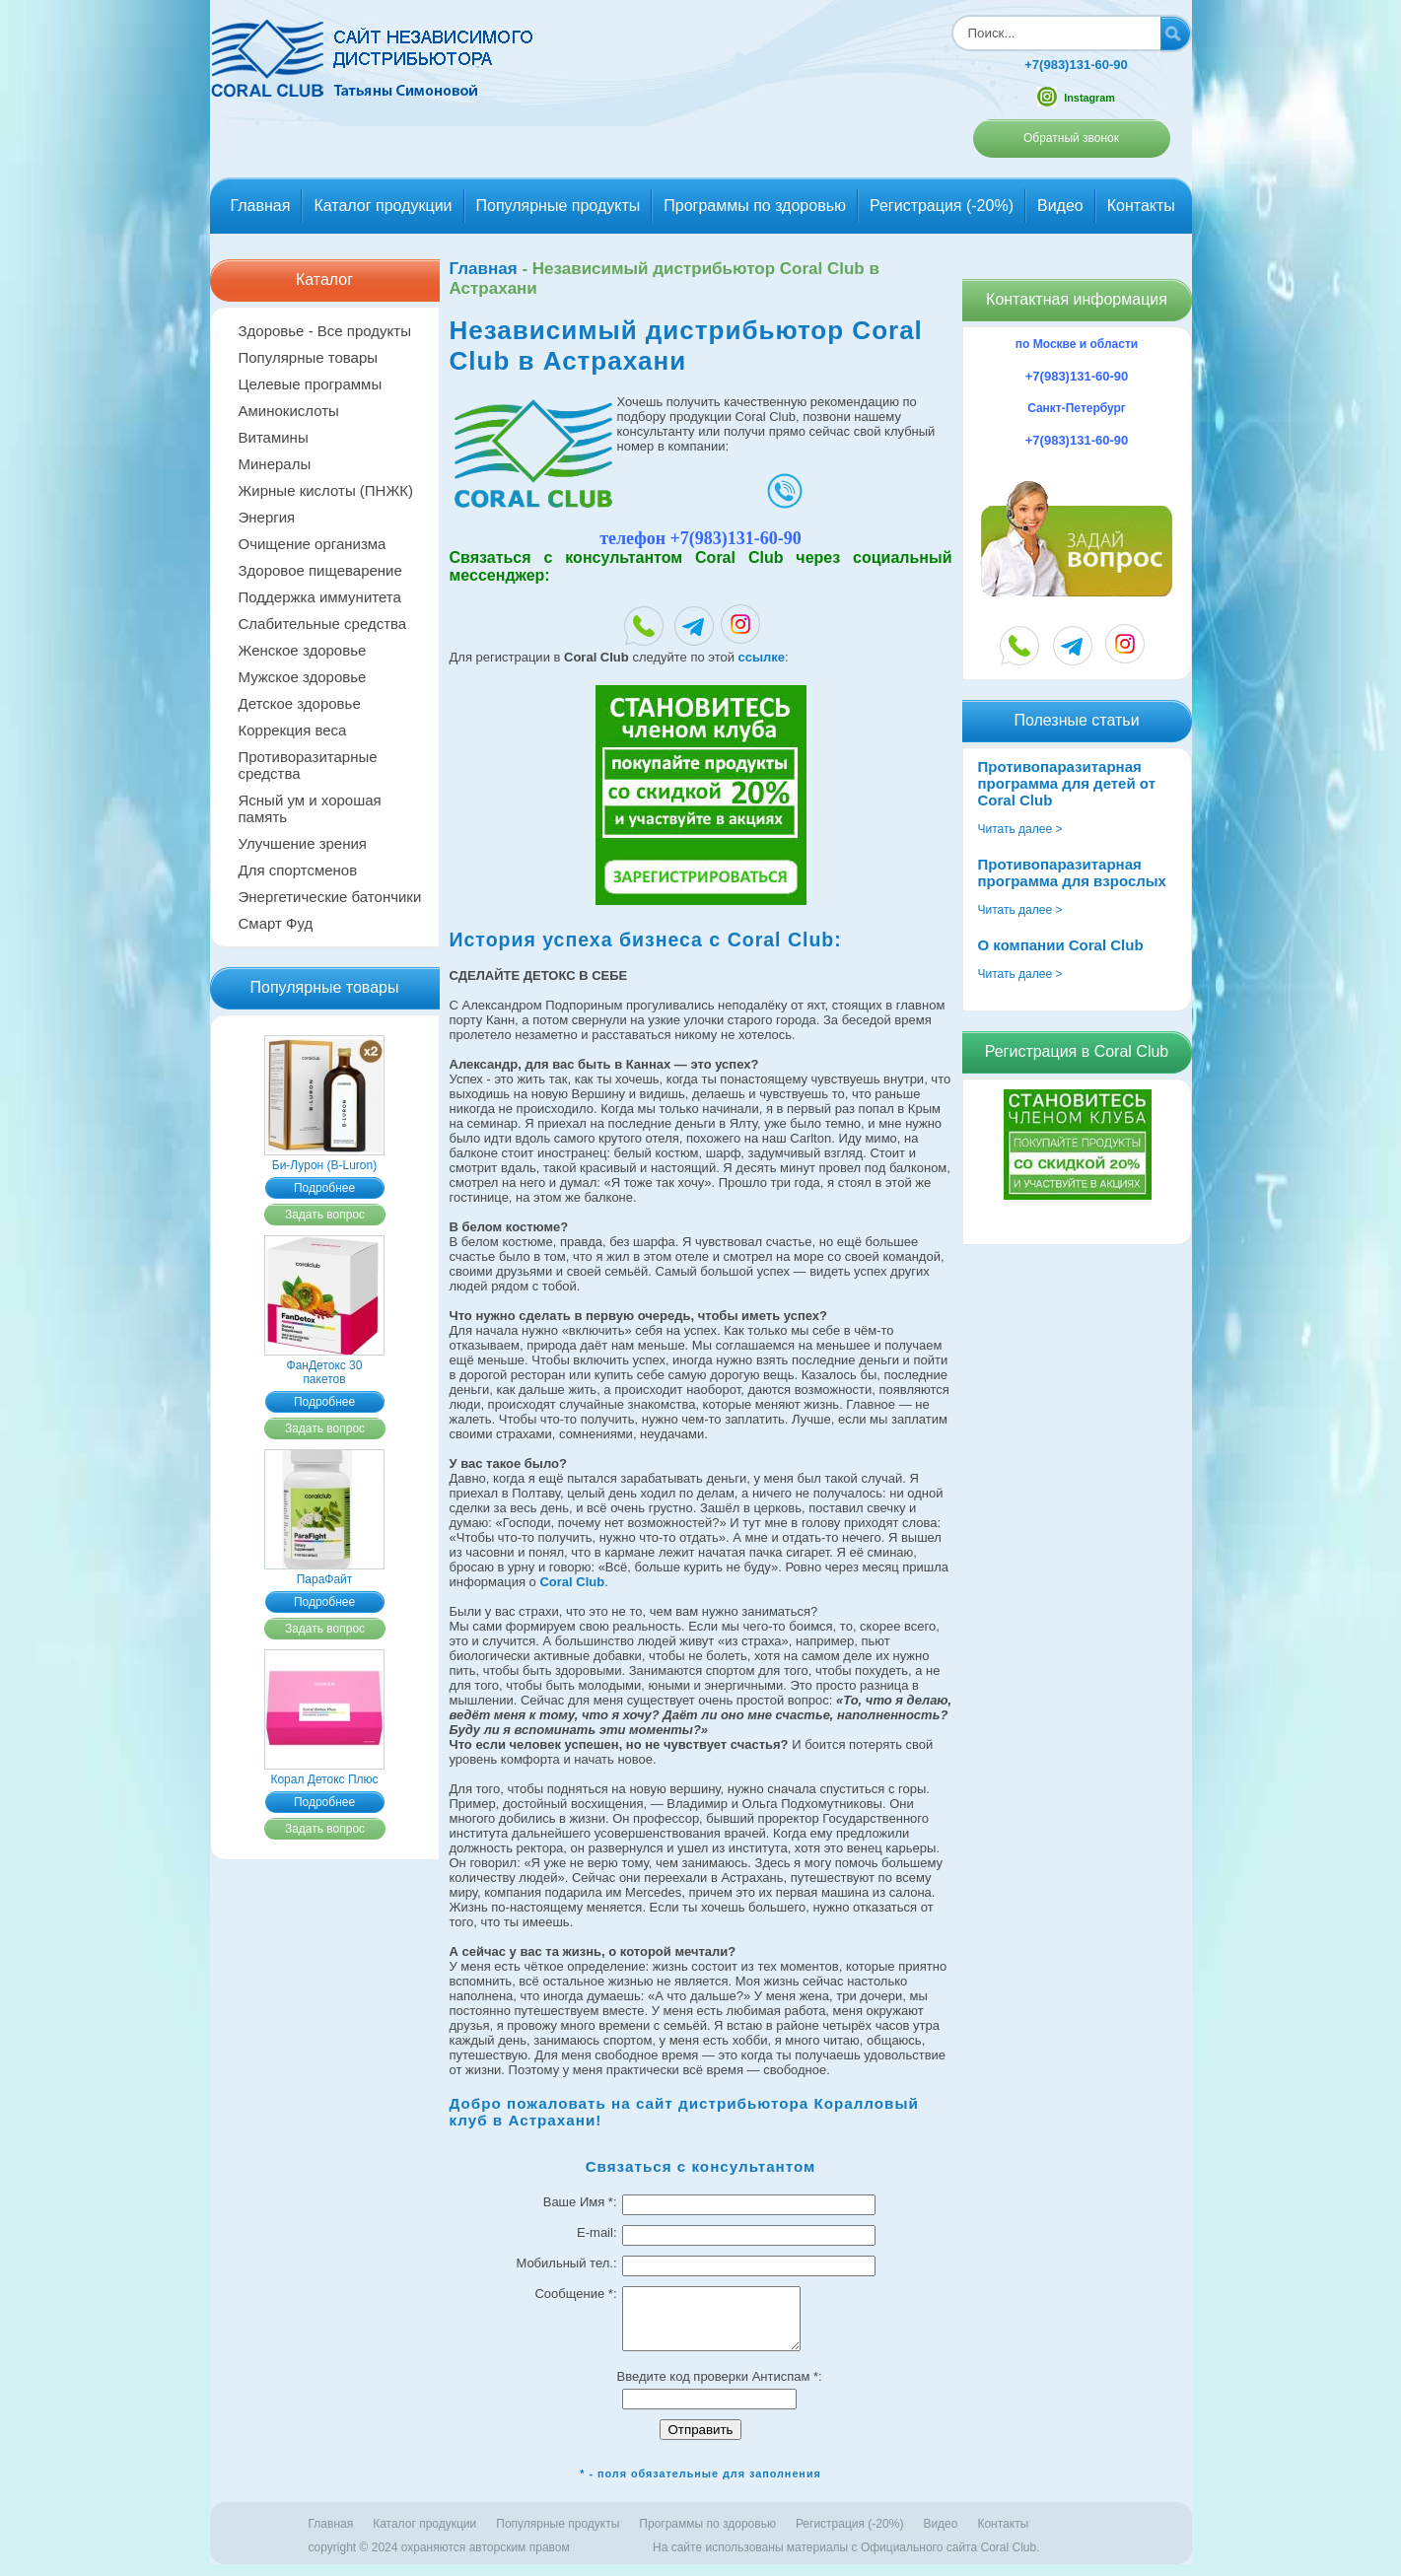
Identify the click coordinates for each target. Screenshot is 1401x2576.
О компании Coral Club (1061, 945)
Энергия (267, 517)
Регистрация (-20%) (942, 205)
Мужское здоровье (303, 676)
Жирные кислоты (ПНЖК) (326, 490)
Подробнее (324, 1188)
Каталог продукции (383, 205)
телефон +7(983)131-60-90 (700, 538)
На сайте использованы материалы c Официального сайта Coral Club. (846, 2559)
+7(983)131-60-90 (1075, 64)
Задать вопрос (325, 1214)
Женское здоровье (303, 650)
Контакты (1141, 205)
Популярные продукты (558, 205)
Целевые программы (311, 384)
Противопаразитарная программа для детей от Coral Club (1067, 783)
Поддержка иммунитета (320, 597)
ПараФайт (324, 1572)
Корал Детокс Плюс (324, 1772)
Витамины (274, 437)
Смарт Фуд (276, 923)
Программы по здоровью (755, 205)
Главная (261, 205)
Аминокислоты (289, 410)
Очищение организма (312, 543)
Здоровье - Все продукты (325, 330)
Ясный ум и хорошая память (310, 808)
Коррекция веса (293, 730)
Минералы (275, 463)
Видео (1060, 205)
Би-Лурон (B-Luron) (324, 1158)
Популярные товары (309, 357)
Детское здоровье (300, 703)
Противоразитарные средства (308, 765)
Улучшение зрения (303, 843)
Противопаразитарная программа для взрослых (1072, 872)
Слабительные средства (323, 623)
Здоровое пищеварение (320, 570)
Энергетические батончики (330, 896)
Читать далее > (1020, 829)
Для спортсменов (298, 870)
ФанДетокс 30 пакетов (324, 1365)
